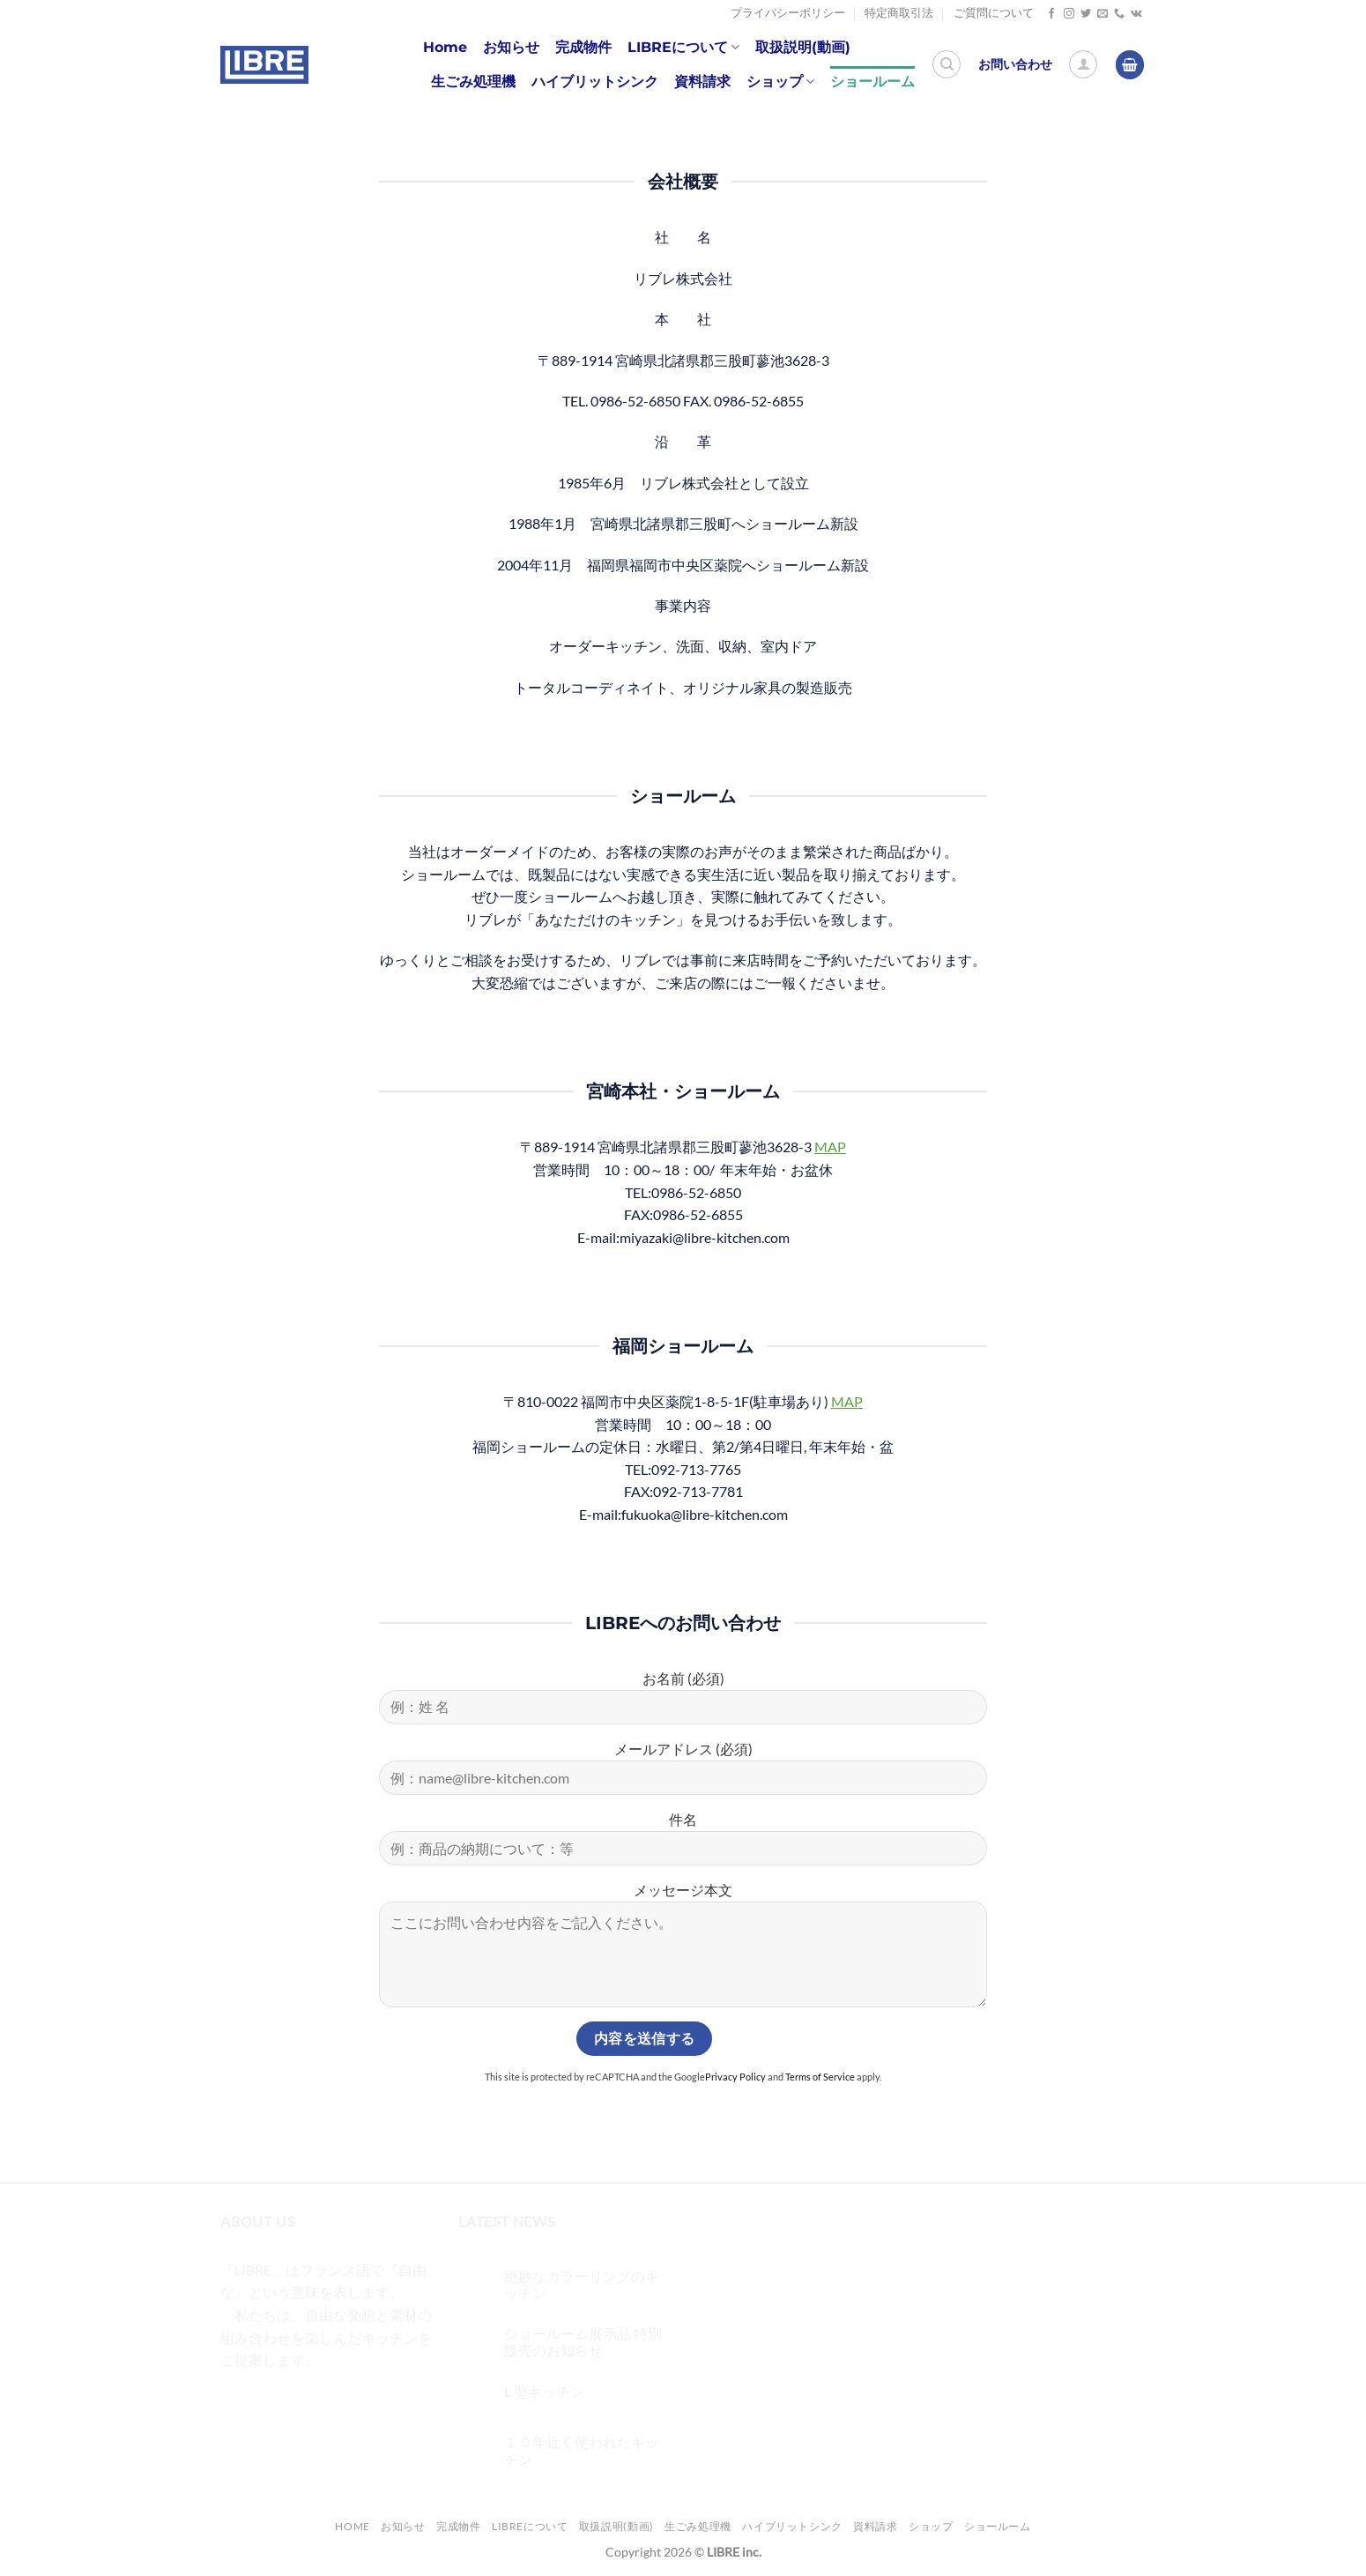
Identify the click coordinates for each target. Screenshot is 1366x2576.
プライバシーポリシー (788, 12)
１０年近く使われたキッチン (581, 2450)
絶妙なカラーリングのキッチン (581, 2284)
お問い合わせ (1015, 64)
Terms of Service (820, 2076)
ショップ (780, 82)
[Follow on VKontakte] (1136, 14)
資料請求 (702, 81)
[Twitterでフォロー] (1085, 14)
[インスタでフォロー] (1069, 14)
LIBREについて (683, 47)
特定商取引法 (899, 12)
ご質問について (994, 12)
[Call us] (1119, 14)
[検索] (946, 64)
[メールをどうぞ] (1102, 14)
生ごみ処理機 (473, 81)
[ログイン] (1083, 64)
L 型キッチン (544, 2391)
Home (445, 47)
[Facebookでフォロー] (1051, 14)
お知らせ (511, 47)
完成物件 (583, 47)
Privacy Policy (735, 2076)
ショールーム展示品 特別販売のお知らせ (583, 2341)
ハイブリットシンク (594, 81)
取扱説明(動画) (802, 47)
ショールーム (872, 81)
